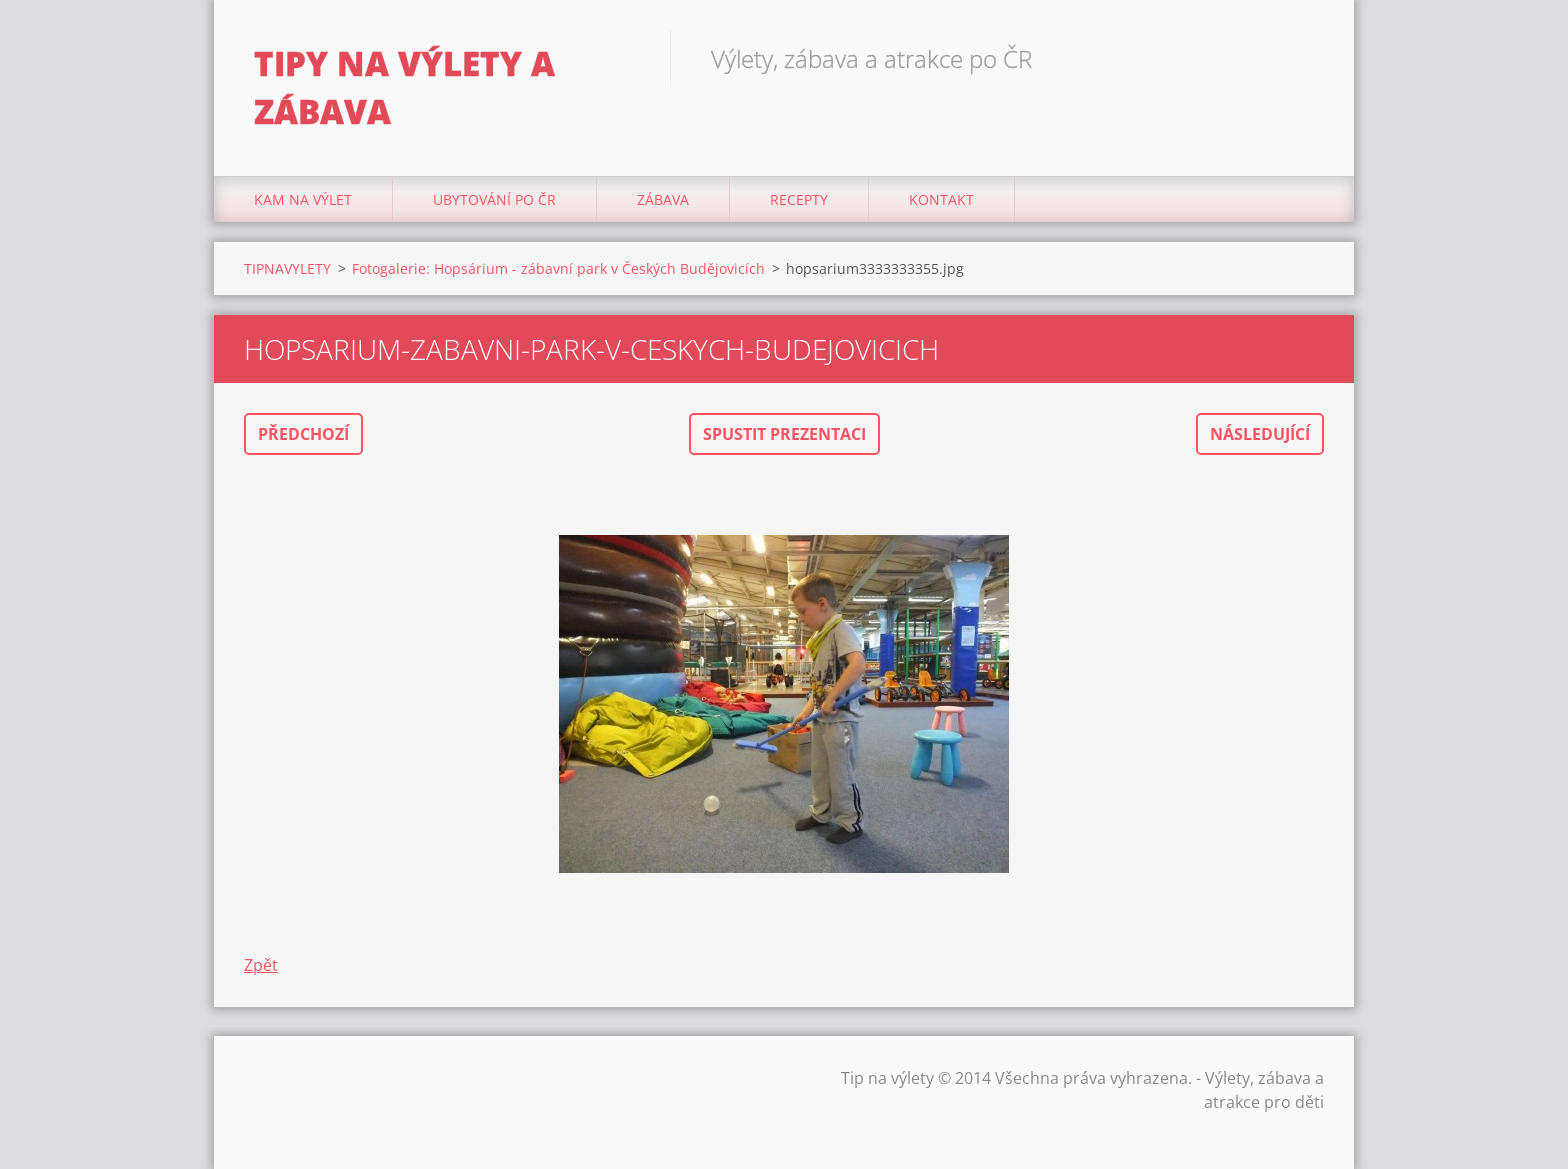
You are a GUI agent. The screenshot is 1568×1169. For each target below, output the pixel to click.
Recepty (799, 199)
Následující (1260, 434)
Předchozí (303, 434)
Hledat (1302, 58)
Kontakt (941, 199)
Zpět (261, 965)
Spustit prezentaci (784, 434)
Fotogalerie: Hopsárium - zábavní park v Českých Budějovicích (558, 268)
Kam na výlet (303, 199)
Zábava (663, 199)
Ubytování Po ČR (494, 199)
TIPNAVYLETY (287, 268)
